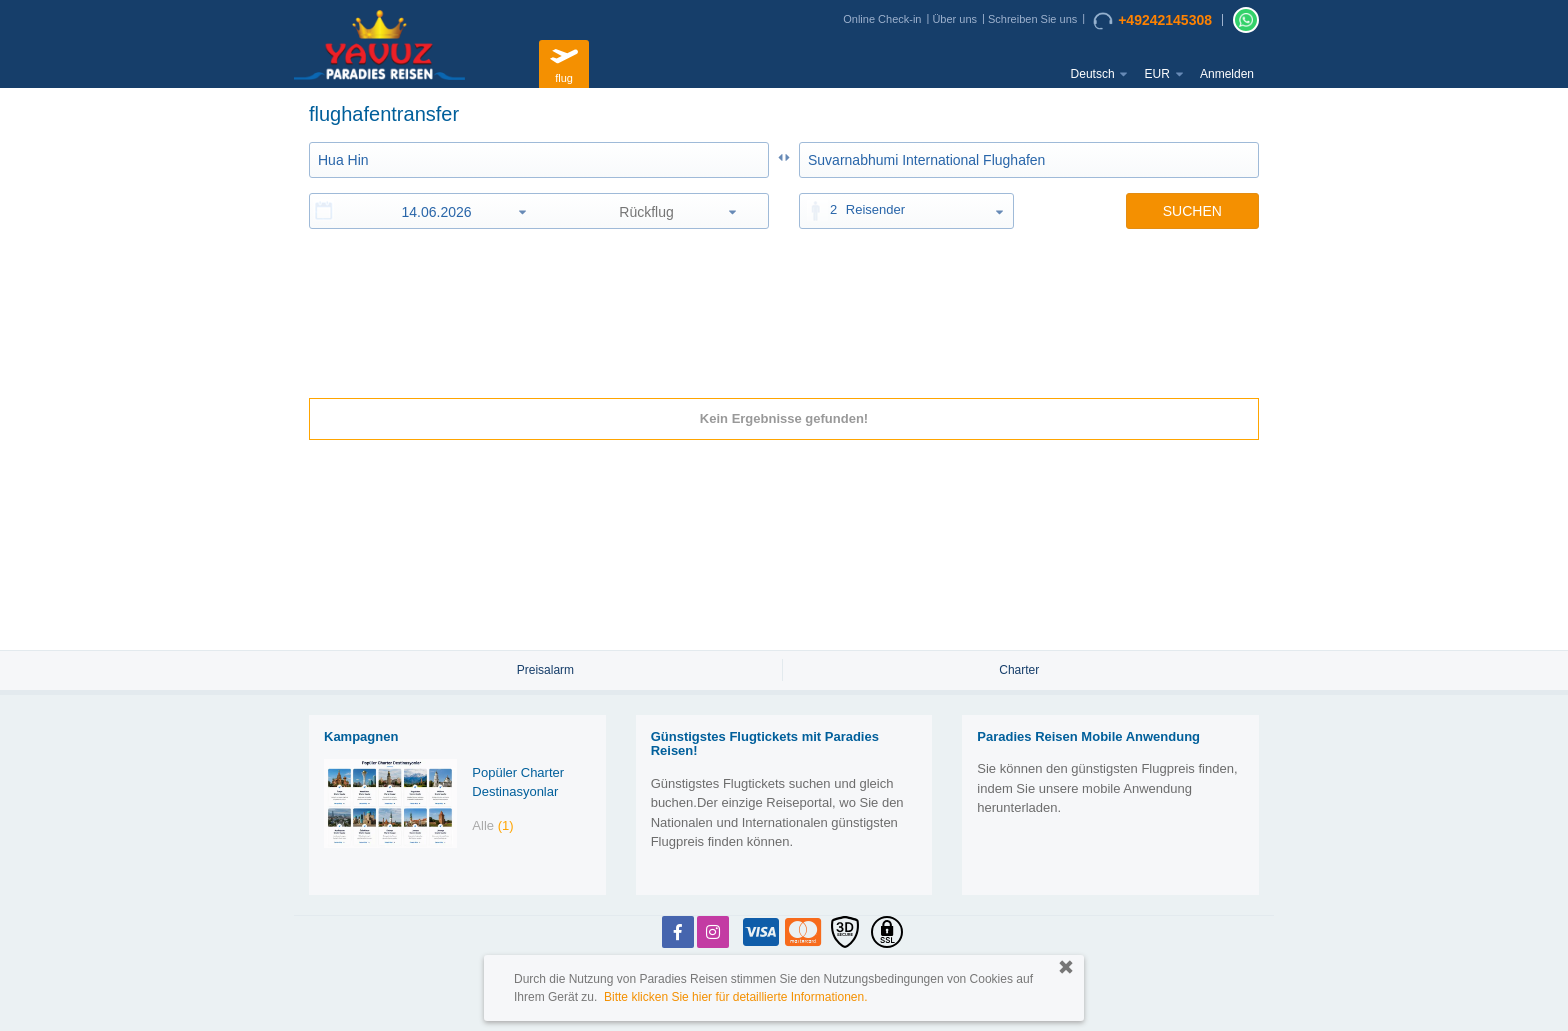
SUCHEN (1192, 211)
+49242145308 (1152, 21)
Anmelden (1227, 74)
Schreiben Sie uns (1032, 19)
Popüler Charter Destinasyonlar (518, 782)
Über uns (954, 19)
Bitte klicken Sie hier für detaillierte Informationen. (735, 997)
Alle (492, 825)
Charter (1019, 670)
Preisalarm (545, 670)
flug (564, 61)
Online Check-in (882, 19)
